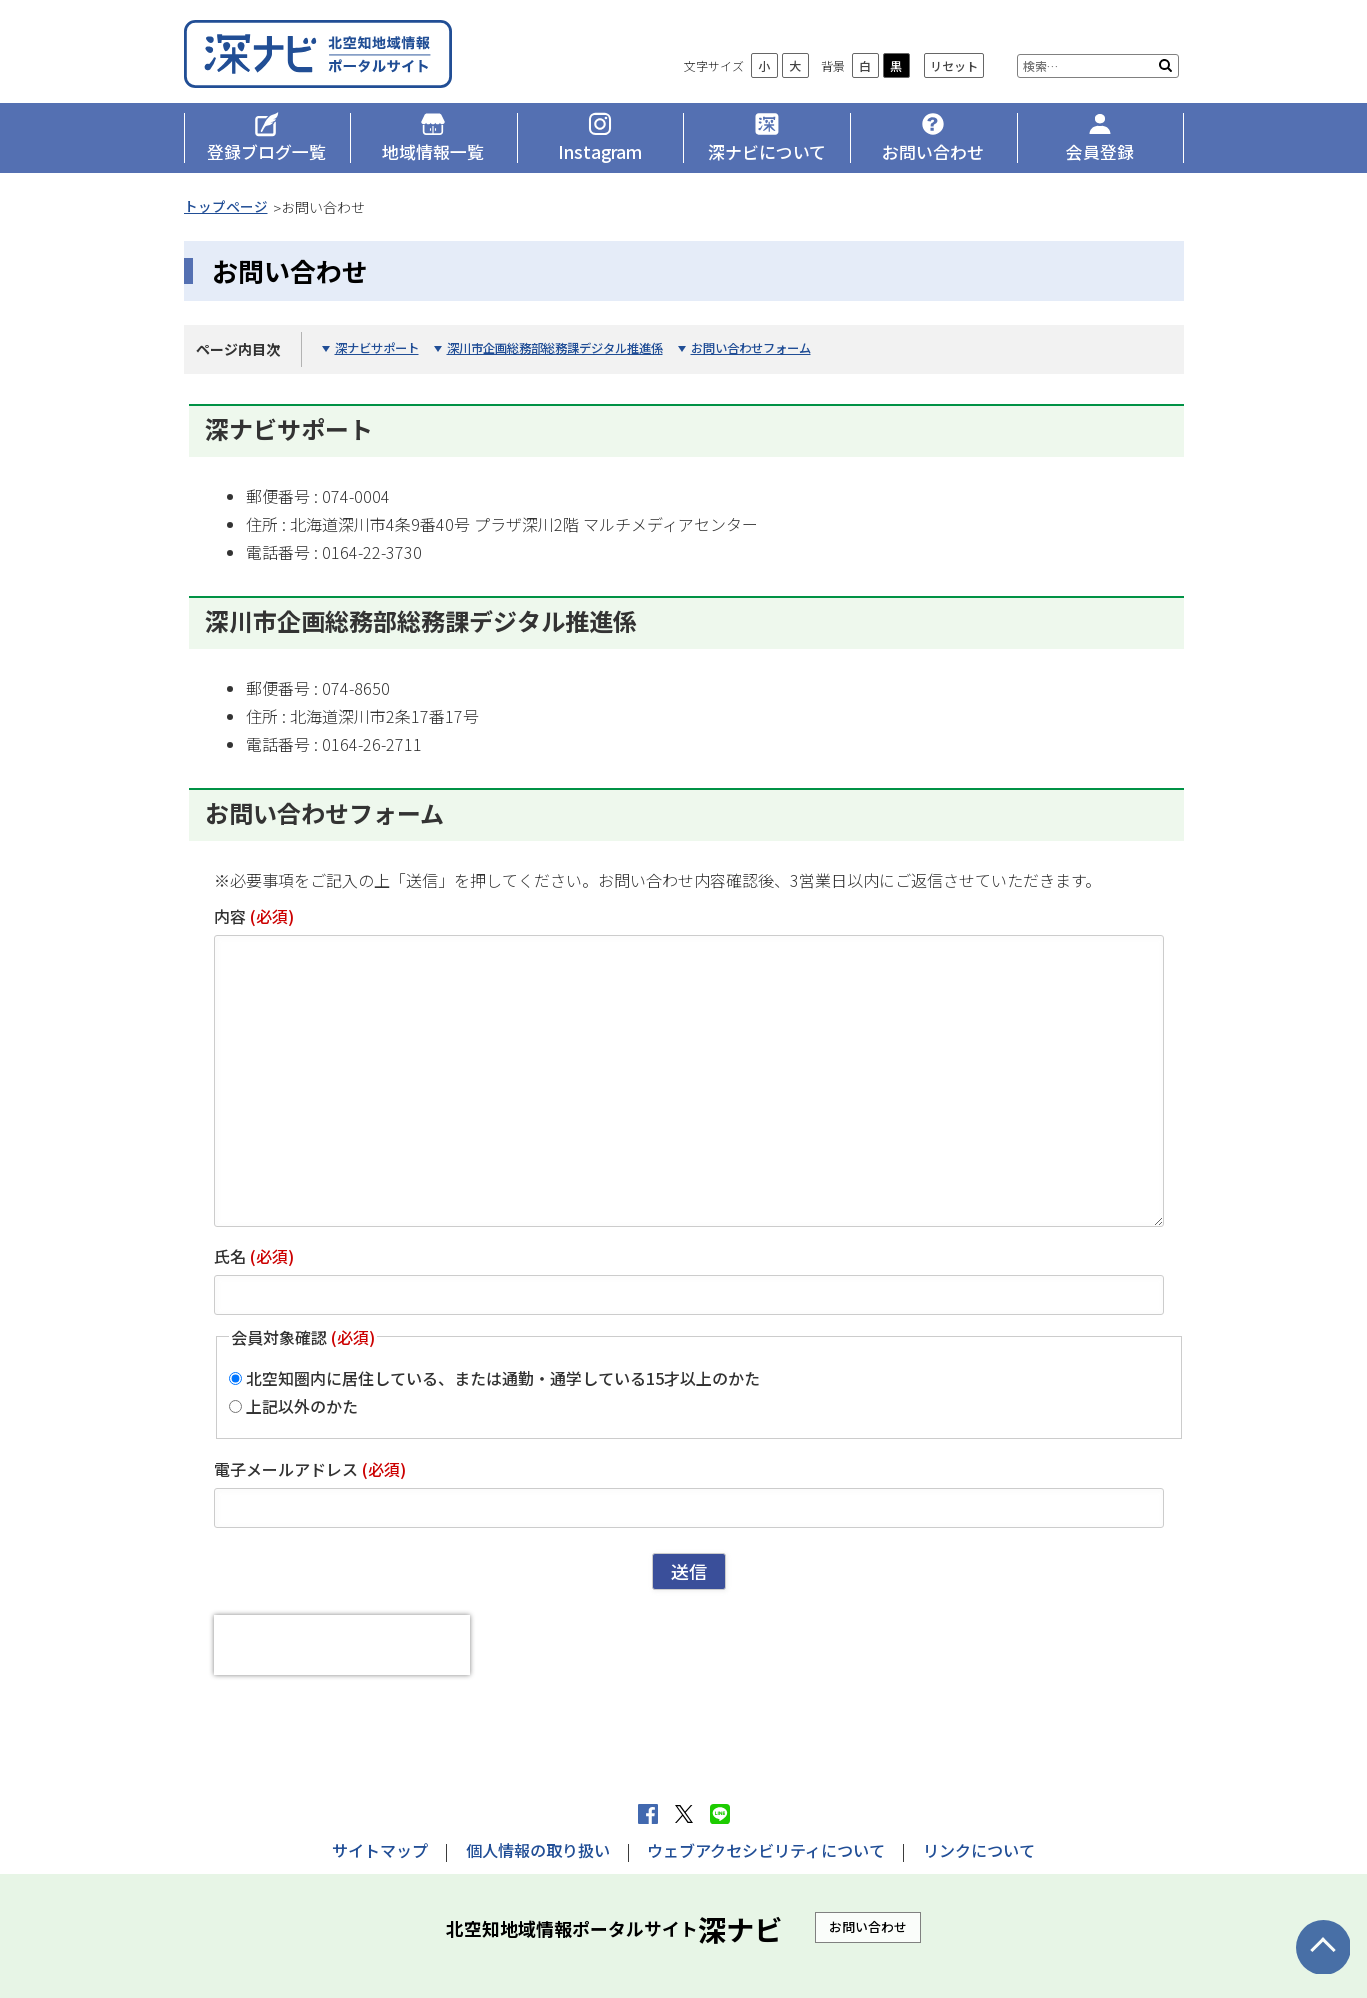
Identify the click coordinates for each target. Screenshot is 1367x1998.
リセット (954, 70)
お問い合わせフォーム (781, 352)
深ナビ (329, 56)
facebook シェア (648, 1814)
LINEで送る (720, 1814)
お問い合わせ (868, 1927)
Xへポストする (684, 1814)
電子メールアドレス (310, 1474)
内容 (254, 920)
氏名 (254, 1260)
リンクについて (979, 1850)
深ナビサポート (380, 352)
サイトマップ (380, 1850)
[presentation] (342, 1649)
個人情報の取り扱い (538, 1850)
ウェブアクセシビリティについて (766, 1850)
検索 (1165, 70)
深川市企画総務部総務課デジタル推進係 (571, 352)
